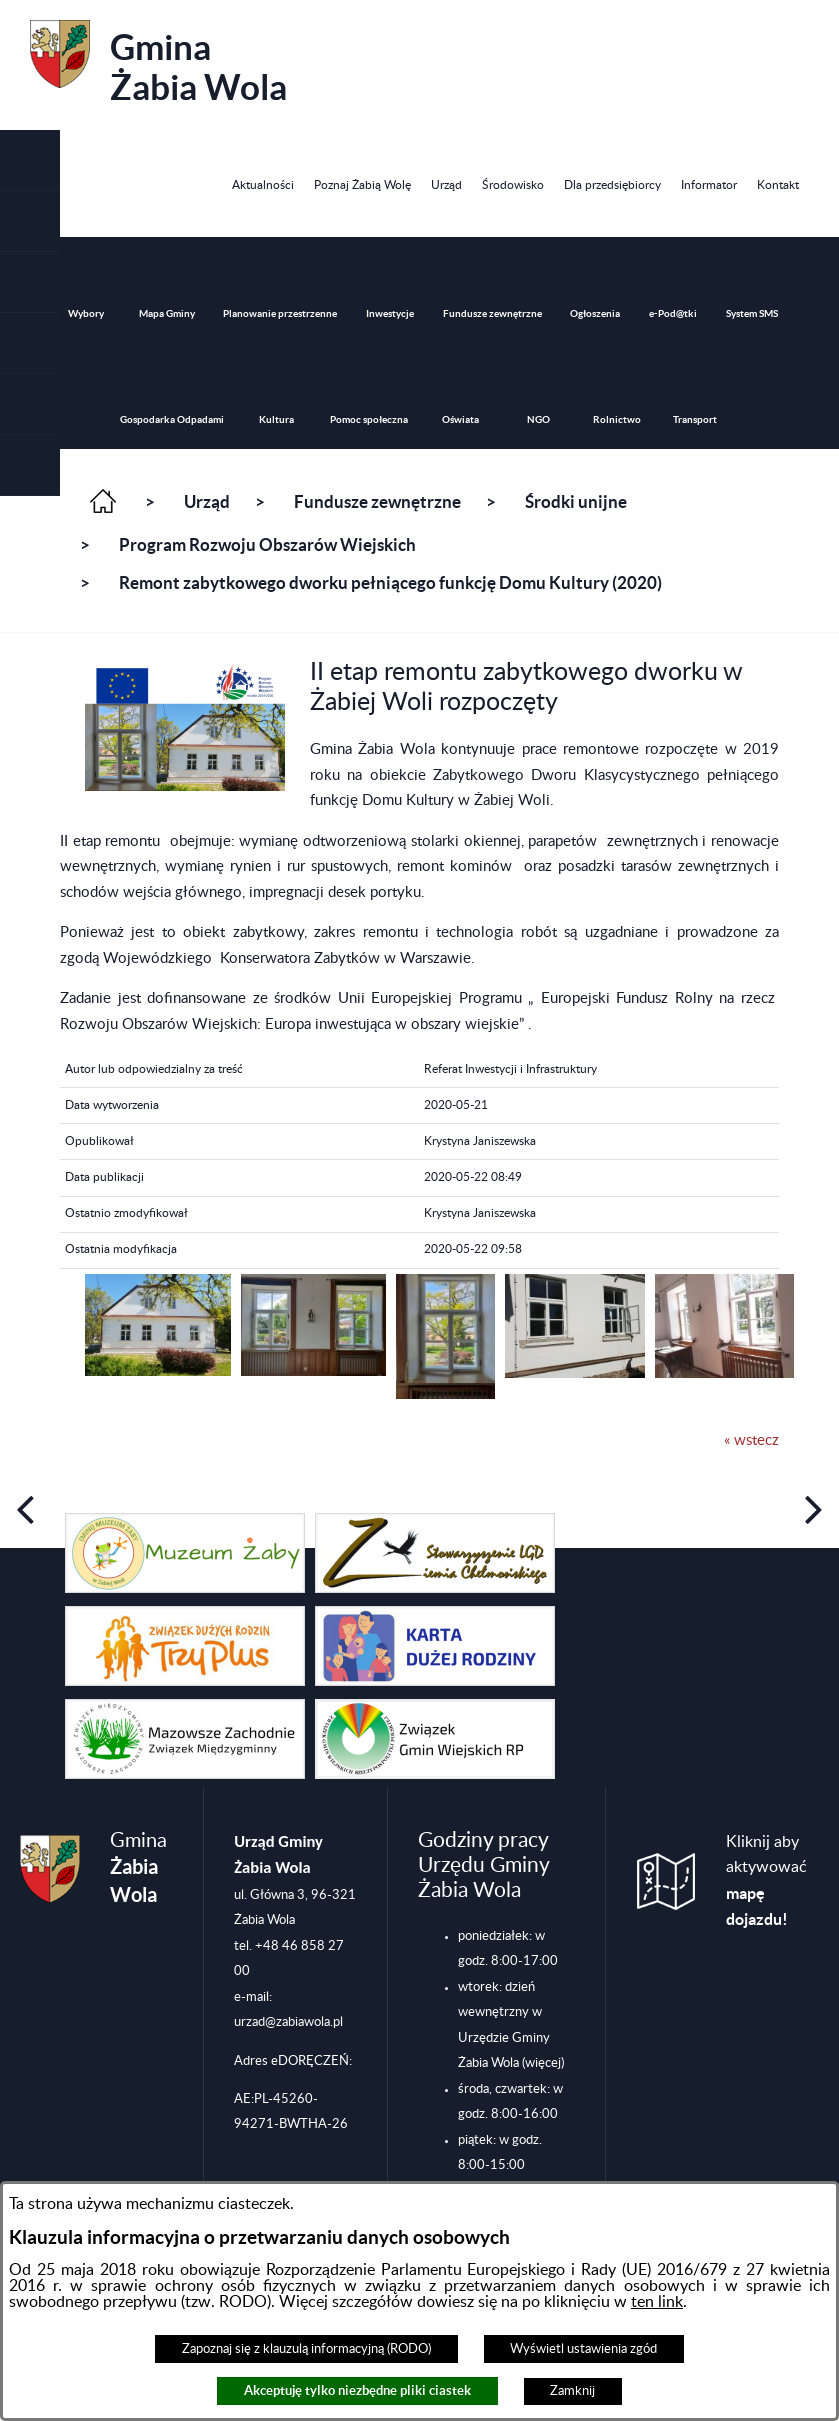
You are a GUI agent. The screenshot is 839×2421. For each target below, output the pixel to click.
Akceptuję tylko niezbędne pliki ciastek (357, 2390)
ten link (657, 2302)
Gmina (158, 63)
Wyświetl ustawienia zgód (583, 2349)
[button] (30, 282)
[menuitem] (263, 185)
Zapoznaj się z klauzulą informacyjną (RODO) (306, 2349)
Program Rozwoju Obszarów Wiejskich (267, 545)
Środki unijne (576, 502)
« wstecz (751, 1440)
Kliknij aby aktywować (766, 1881)
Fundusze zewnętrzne (377, 502)
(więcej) (543, 2063)
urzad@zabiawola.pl (288, 2022)
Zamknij (572, 2391)
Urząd (207, 502)
